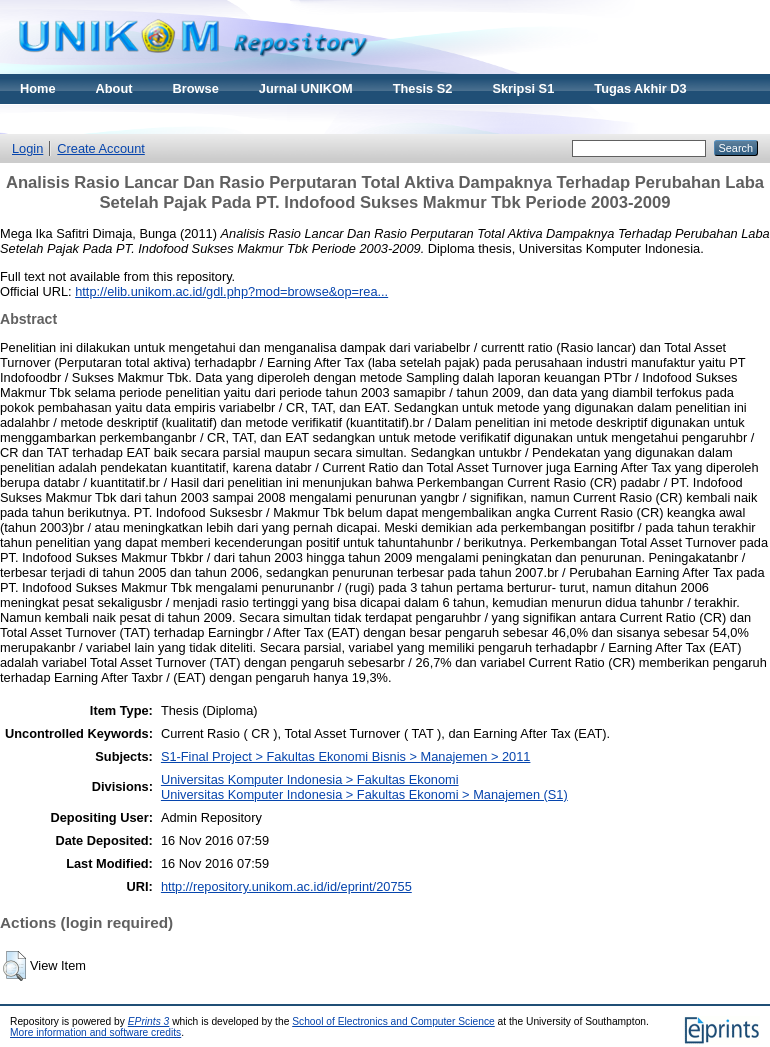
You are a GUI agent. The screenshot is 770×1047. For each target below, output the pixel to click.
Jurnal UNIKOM (306, 88)
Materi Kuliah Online (82, 118)
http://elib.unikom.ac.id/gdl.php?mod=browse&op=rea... (231, 291)
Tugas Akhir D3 (640, 88)
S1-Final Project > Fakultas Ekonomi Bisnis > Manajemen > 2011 (346, 756)
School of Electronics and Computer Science (393, 1021)
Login (27, 148)
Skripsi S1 (523, 88)
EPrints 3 (149, 1021)
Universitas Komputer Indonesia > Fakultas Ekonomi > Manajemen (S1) (364, 794)
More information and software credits (95, 1032)
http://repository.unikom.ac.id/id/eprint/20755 (286, 886)
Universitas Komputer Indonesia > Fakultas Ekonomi (310, 779)
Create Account (101, 148)
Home (38, 88)
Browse (196, 88)
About (114, 88)
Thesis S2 (423, 88)
